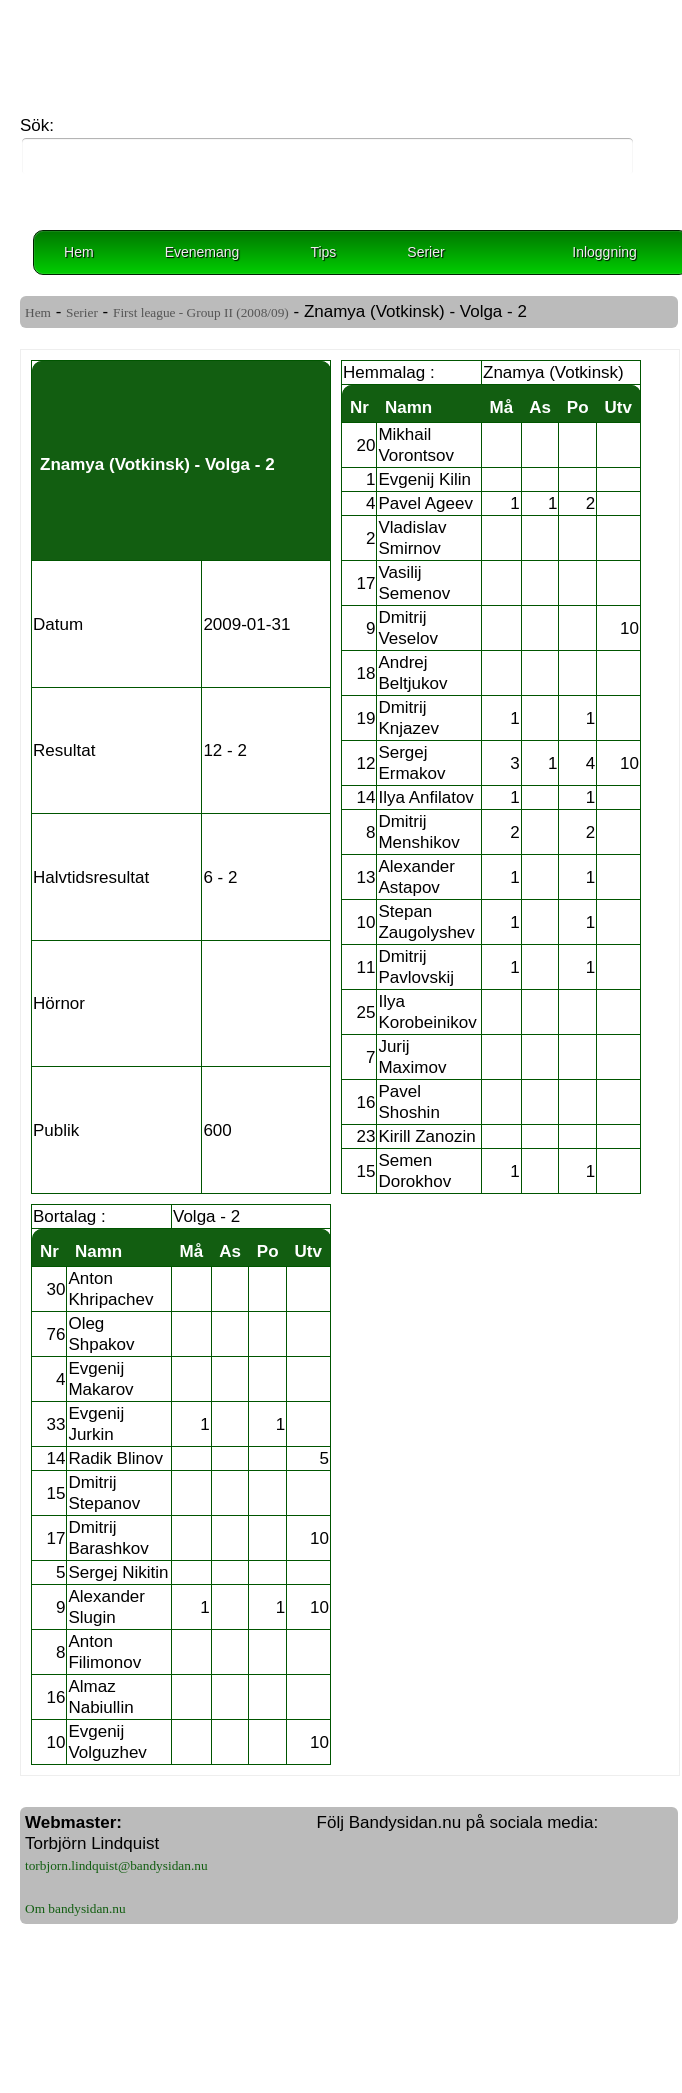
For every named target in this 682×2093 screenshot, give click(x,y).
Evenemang (202, 252)
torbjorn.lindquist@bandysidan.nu (116, 1865)
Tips (323, 252)
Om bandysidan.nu (75, 1908)
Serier (425, 252)
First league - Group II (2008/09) (201, 312)
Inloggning (604, 252)
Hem (79, 252)
